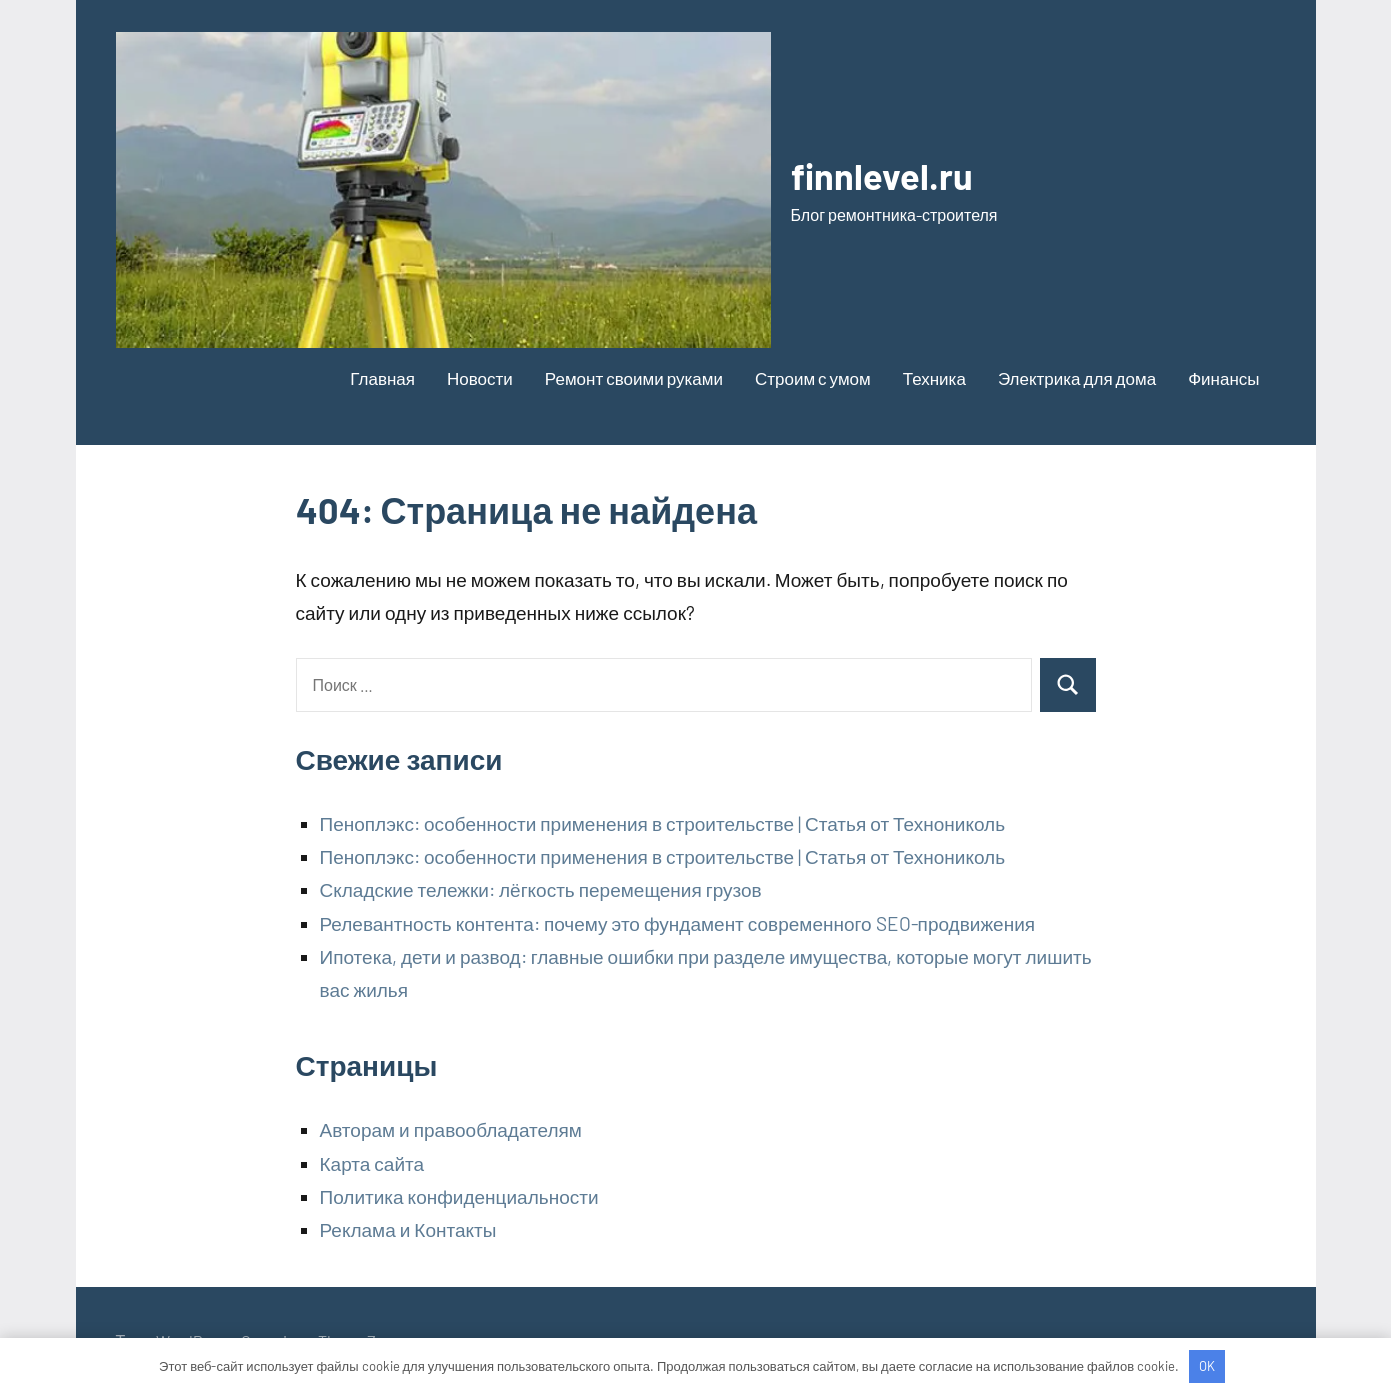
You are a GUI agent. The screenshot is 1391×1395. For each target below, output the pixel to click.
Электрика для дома (1077, 378)
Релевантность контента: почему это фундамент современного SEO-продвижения (678, 923)
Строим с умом (813, 378)
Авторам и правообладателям (451, 1129)
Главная (382, 378)
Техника (934, 378)
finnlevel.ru (882, 175)
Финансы (1223, 378)
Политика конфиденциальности (459, 1196)
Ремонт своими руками (634, 378)
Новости (480, 378)
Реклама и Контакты (408, 1229)
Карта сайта (372, 1163)
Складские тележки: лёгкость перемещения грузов (541, 889)
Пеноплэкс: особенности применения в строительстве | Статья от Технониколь (663, 823)
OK (1207, 1366)
